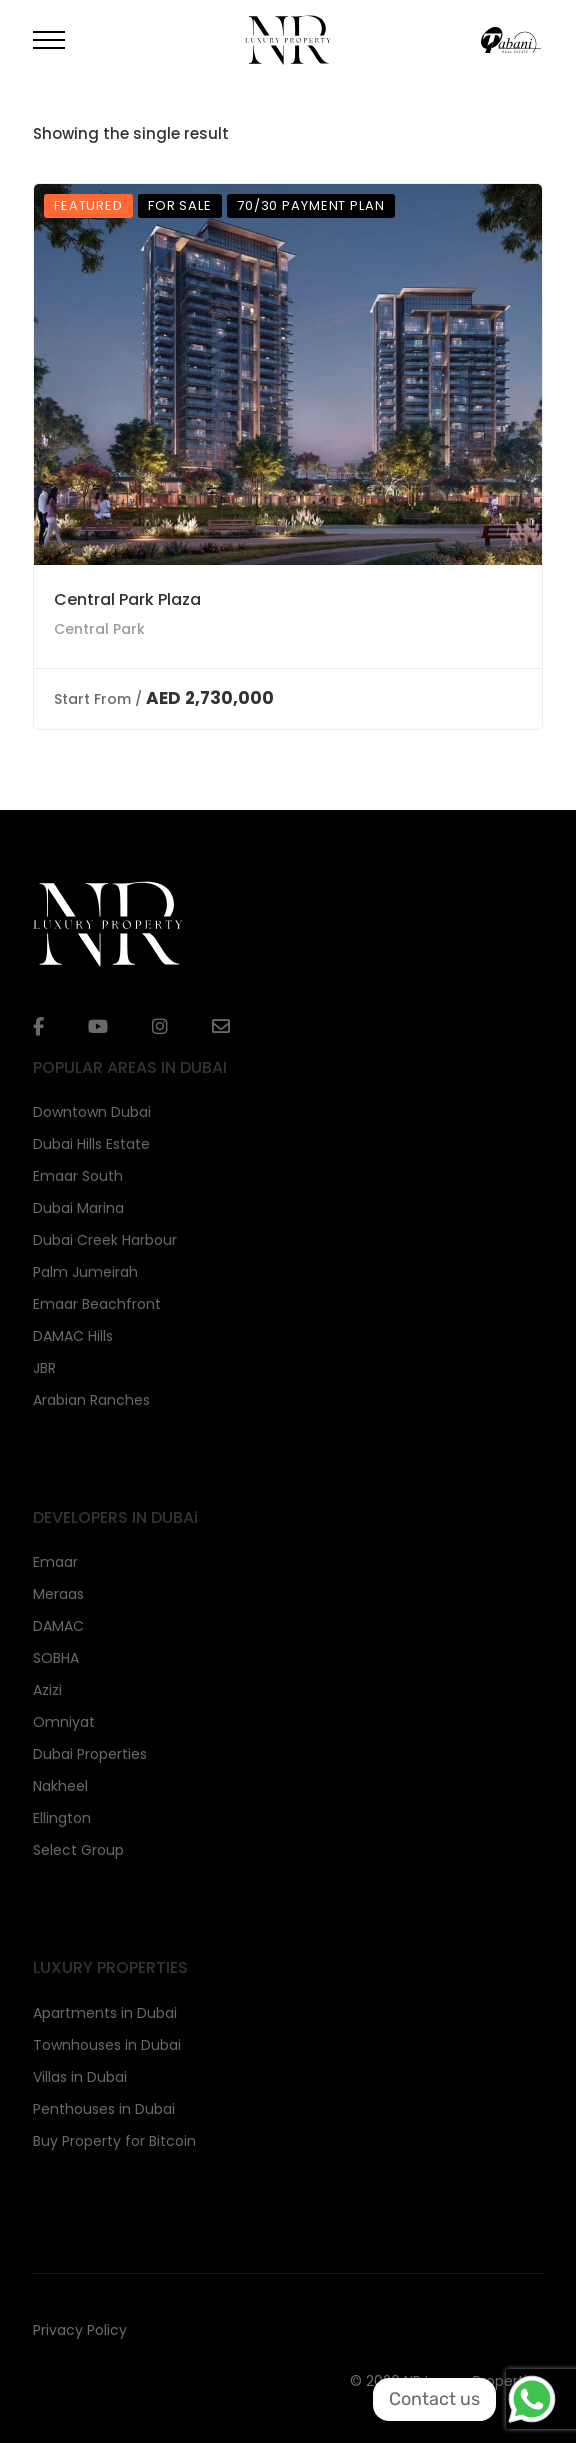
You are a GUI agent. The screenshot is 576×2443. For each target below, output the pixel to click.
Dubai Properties (90, 1754)
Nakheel (60, 1786)
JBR (44, 1368)
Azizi (47, 1690)
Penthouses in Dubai (104, 2109)
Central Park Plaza (127, 599)
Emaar (55, 1562)
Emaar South (78, 1176)
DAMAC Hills (73, 1336)
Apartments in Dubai (105, 2013)
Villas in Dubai (80, 2077)
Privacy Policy (80, 2330)
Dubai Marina (78, 1208)
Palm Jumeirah (85, 1272)
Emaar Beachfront (97, 1304)
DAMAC (58, 1626)
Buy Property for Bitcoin (114, 2141)
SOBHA (56, 1658)
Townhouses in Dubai (107, 2045)
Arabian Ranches (91, 1400)
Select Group (78, 1850)
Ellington (62, 1818)
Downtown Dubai (92, 1112)
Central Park (99, 629)
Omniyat (64, 1722)
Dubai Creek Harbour (105, 1240)
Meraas (58, 1594)
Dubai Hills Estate (91, 1144)
